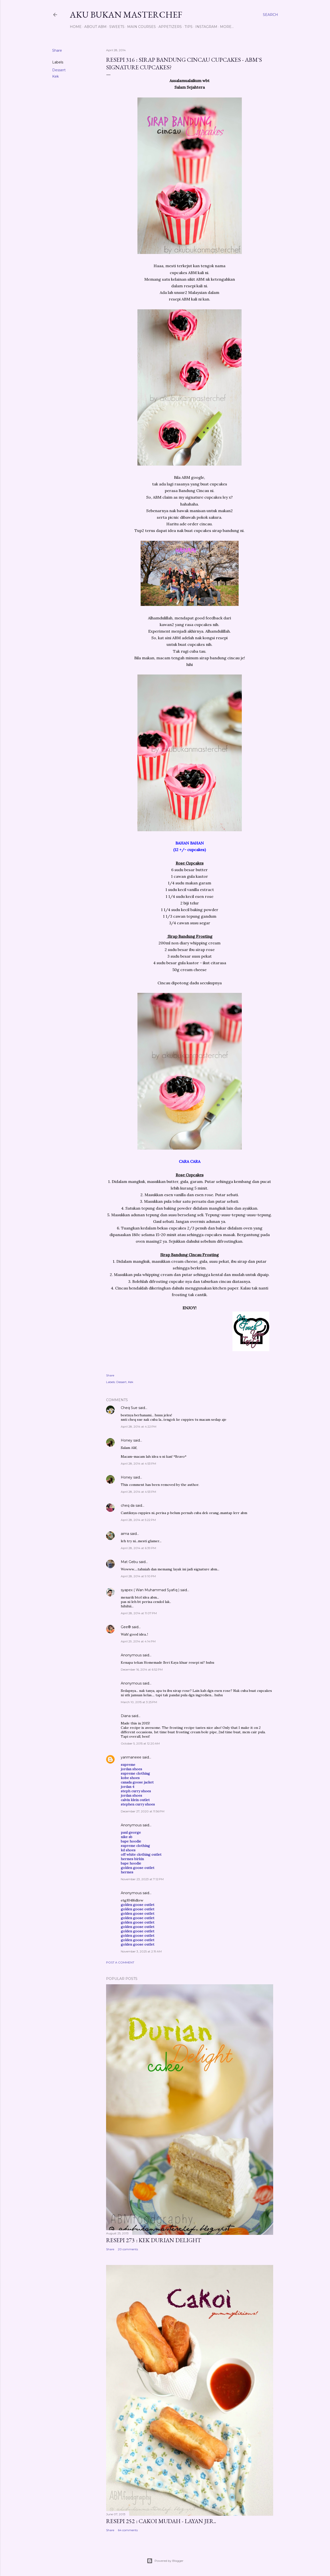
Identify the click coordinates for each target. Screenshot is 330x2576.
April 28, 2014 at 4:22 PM (138, 1426)
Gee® (126, 1627)
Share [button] (57, 50)
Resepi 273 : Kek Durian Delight (153, 2240)
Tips (188, 26)
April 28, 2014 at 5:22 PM (138, 1520)
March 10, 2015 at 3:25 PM (139, 1702)
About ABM (95, 26)
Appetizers (170, 26)
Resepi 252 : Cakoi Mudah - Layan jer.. (161, 2521)
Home (76, 26)
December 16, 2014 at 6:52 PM (142, 1669)
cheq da (127, 1505)
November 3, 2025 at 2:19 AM (141, 1951)
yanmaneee (131, 1757)
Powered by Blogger (165, 2561)
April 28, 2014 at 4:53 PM (138, 1463)
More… (227, 26)
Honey (126, 1440)
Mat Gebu (129, 1562)
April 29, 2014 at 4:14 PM (138, 1641)
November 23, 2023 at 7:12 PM (142, 1879)
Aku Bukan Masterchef (126, 14)
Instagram (206, 26)
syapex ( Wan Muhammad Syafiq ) (150, 1590)
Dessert (59, 70)
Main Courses (141, 26)
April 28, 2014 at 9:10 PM (138, 1576)
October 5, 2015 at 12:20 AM (140, 1743)
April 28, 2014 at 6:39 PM (138, 1548)
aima (125, 1533)
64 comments (128, 2530)
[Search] (270, 15)
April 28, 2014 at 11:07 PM (139, 1613)
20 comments (128, 2249)
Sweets (116, 26)
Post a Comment (120, 1962)
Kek (55, 76)
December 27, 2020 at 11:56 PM (142, 1811)
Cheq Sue (129, 1408)
